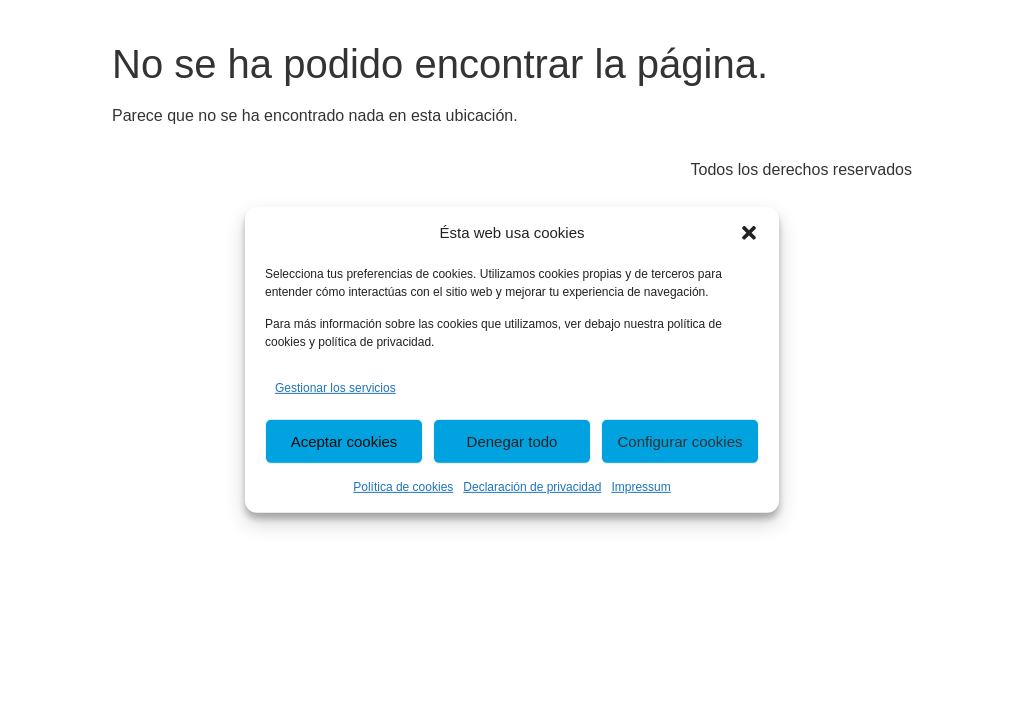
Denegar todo (512, 441)
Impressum (640, 487)
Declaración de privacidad (532, 487)
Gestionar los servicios (335, 388)
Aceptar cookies (344, 441)
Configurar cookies (679, 441)
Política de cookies (403, 487)
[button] (749, 233)
